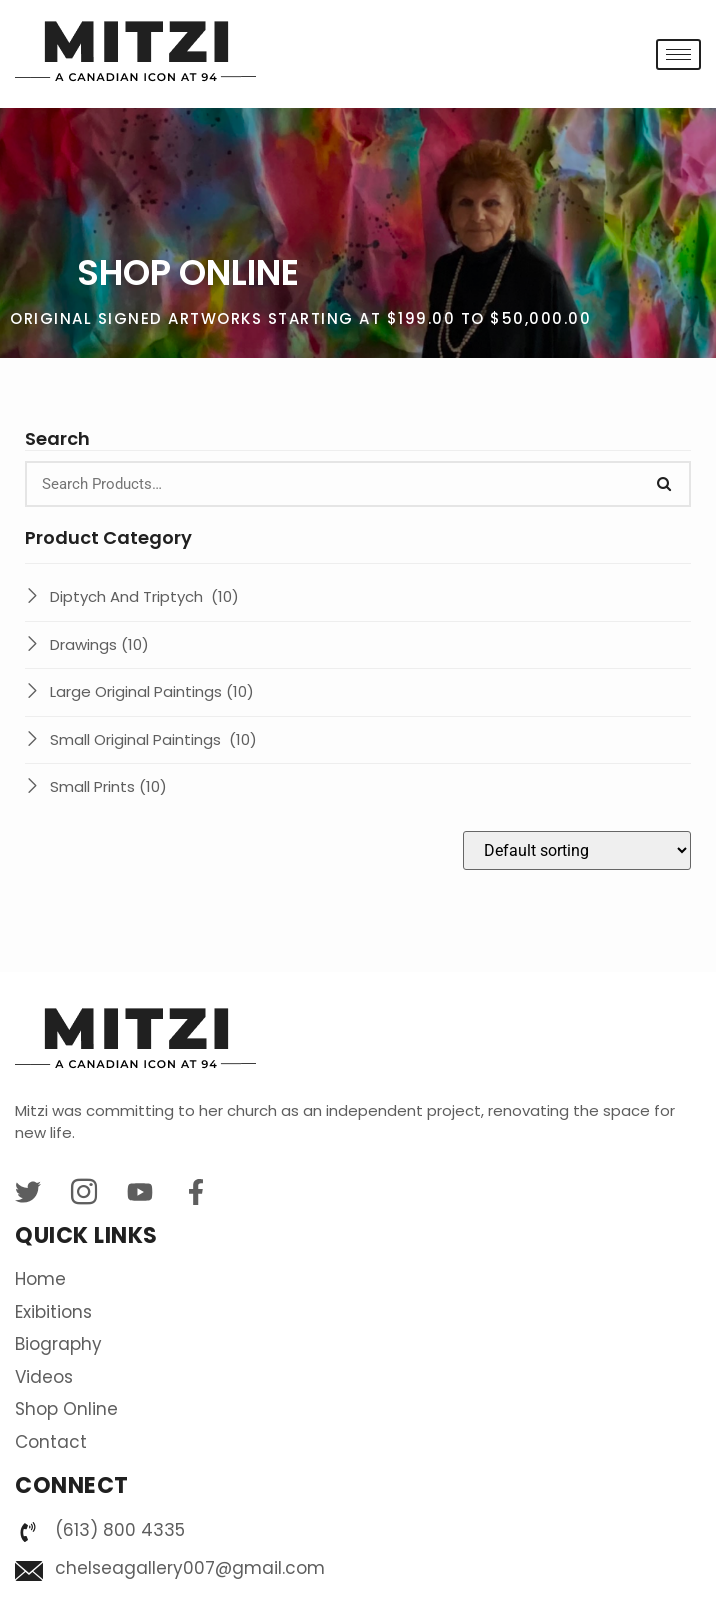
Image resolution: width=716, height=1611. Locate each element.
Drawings (99, 644)
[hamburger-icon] (678, 54)
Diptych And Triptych (144, 596)
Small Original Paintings (153, 739)
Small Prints (108, 786)
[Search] (664, 484)
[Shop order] (577, 850)
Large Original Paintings (152, 691)
